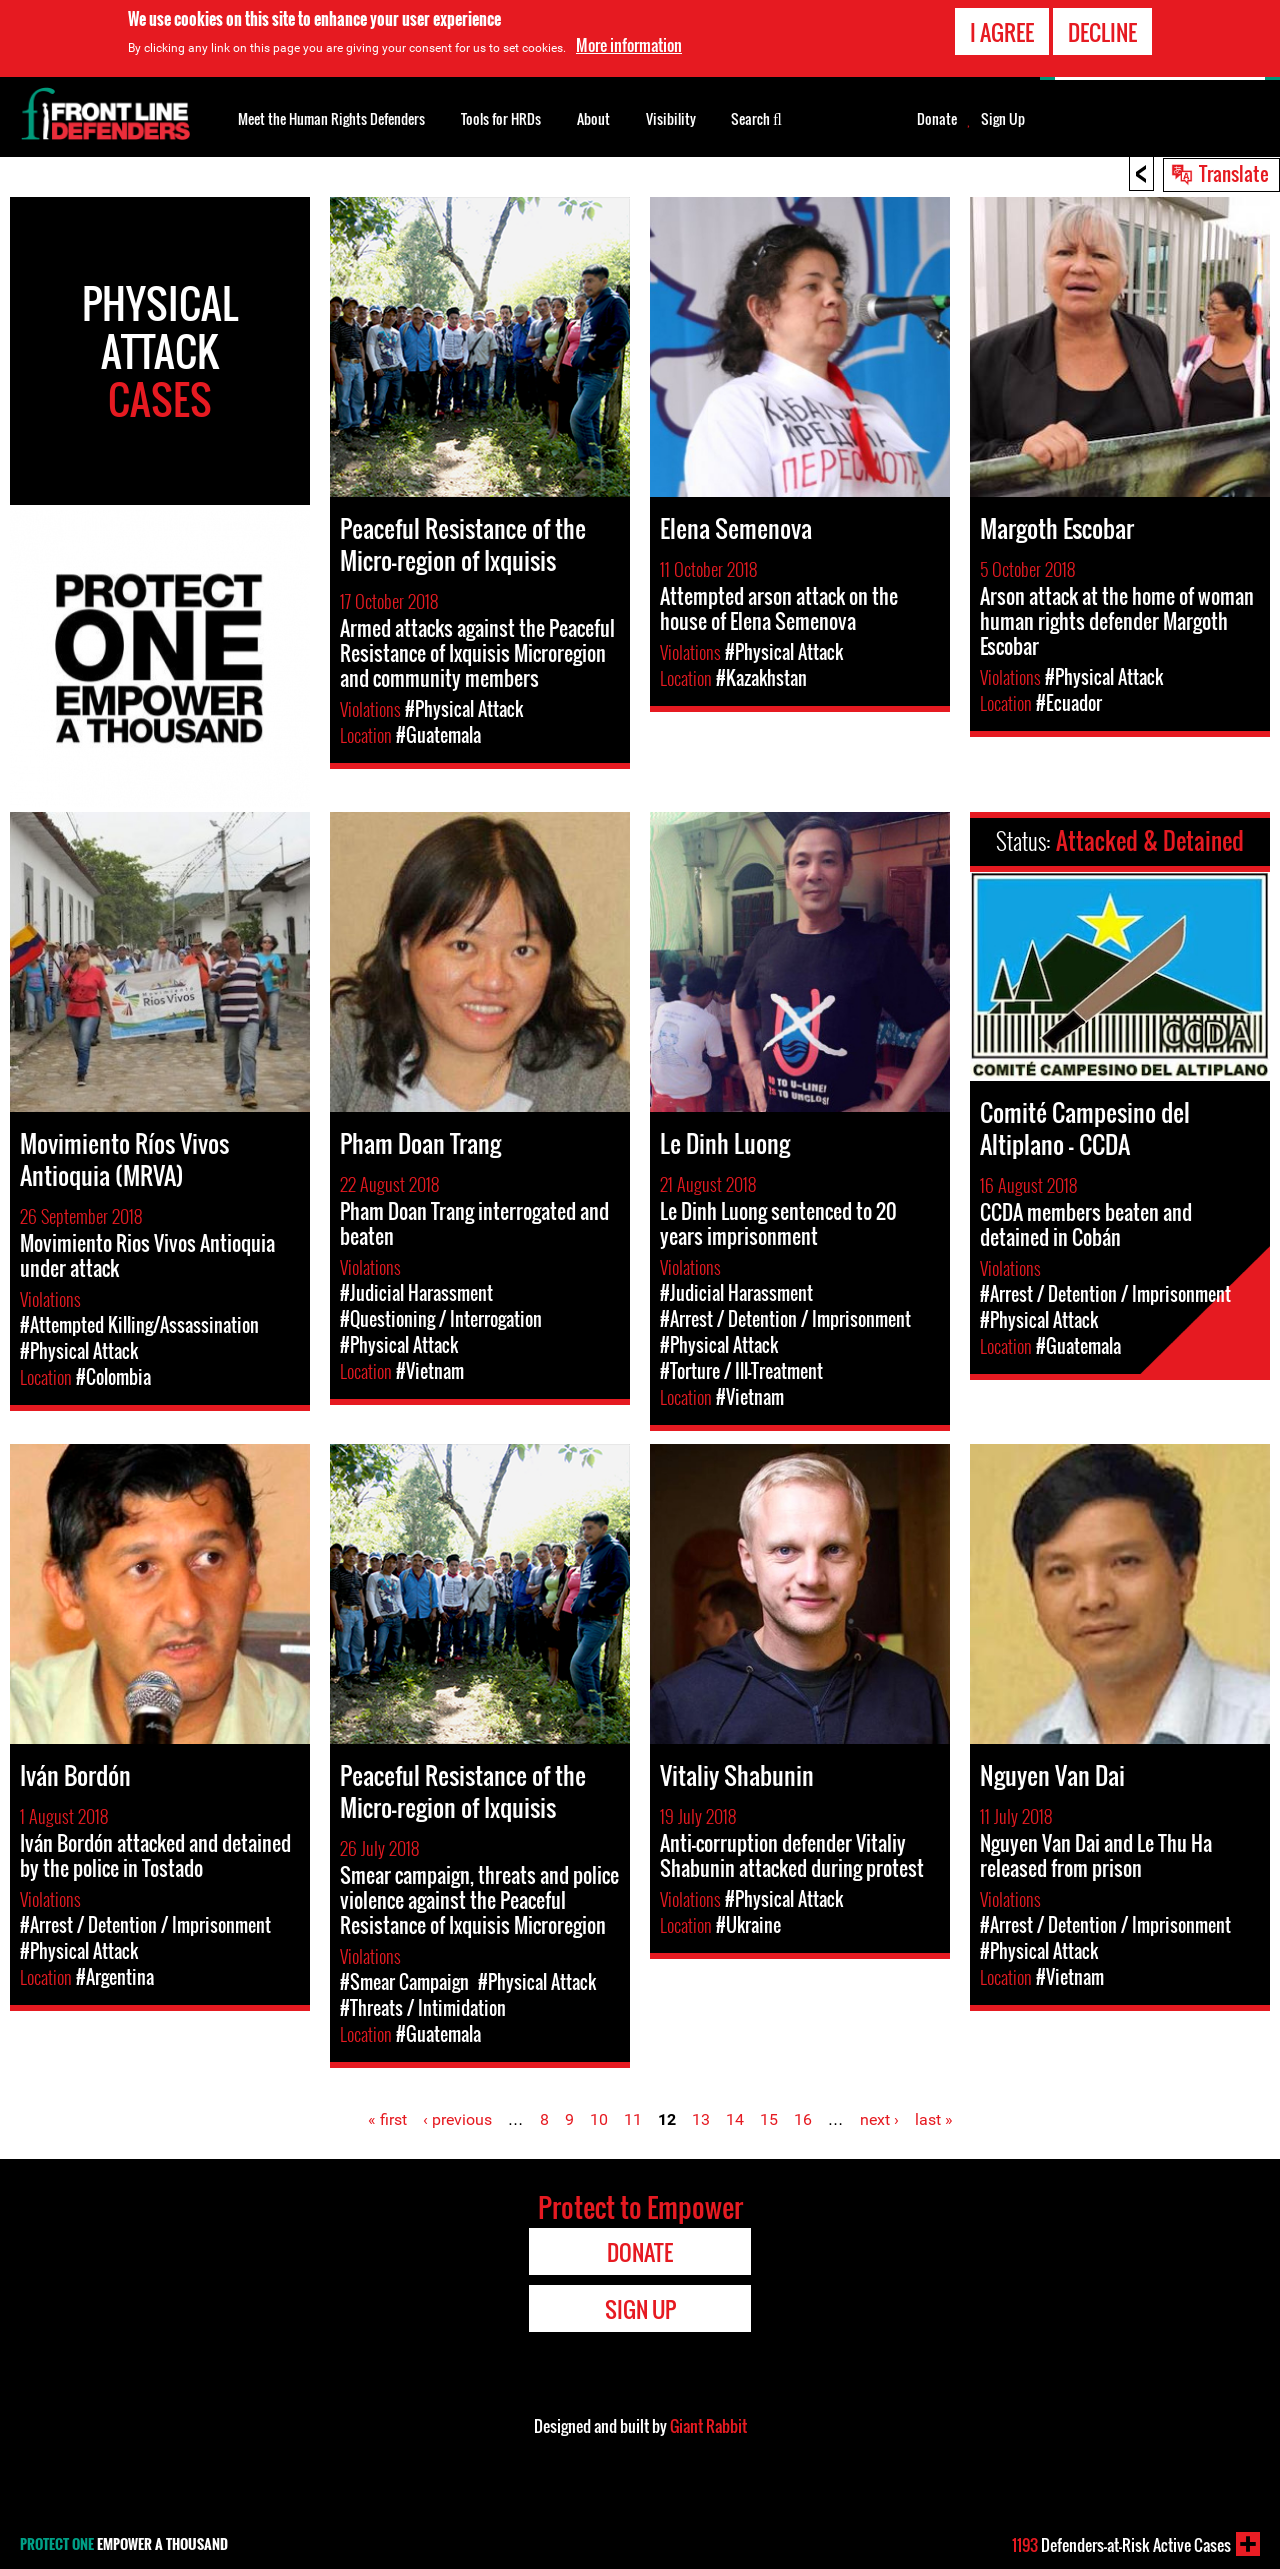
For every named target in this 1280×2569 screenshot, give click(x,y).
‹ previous (457, 2119)
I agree (1002, 31)
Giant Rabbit (708, 2426)
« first (387, 2119)
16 (803, 2119)
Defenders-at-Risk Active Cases (1121, 2545)
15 (769, 2119)
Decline (1102, 31)
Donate (937, 119)
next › (879, 2119)
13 (701, 2119)
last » (934, 2119)
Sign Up (1003, 119)
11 (633, 2119)
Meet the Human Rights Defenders (331, 118)
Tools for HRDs (501, 118)
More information (629, 44)
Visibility (671, 118)
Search (756, 117)
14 (735, 2119)
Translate (1234, 173)
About (593, 118)
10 (599, 2119)
